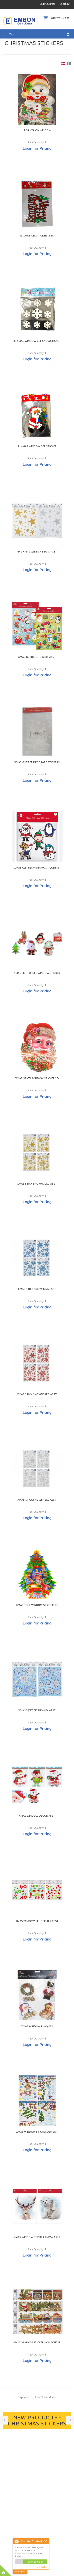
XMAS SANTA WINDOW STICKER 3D (37, 1078)
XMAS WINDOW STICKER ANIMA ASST (37, 2237)
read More (20, 2572)
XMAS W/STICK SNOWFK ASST (37, 1710)
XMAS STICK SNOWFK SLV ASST (37, 1499)
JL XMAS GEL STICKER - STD (37, 235)
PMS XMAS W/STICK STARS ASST (37, 551)
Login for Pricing (37, 148)
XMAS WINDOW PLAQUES (37, 2026)
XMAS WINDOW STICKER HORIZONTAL (37, 2342)
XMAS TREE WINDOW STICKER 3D (37, 1605)
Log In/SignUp (47, 3)
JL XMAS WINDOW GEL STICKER (37, 446)
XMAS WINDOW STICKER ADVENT (37, 2131)
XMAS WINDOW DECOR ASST (37, 1815)
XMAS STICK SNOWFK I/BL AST (37, 1289)
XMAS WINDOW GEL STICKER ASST (37, 1921)
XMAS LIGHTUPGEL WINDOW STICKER (37, 973)
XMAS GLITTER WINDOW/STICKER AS (37, 867)
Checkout (64, 3)
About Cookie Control (16, 2541)
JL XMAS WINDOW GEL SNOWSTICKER (37, 340)
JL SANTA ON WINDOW (37, 130)
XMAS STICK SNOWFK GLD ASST (37, 1183)
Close (46, 2541)
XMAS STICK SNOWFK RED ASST (37, 1394)
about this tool (41, 2567)
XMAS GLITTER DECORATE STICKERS (37, 762)
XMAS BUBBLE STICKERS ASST (37, 656)
